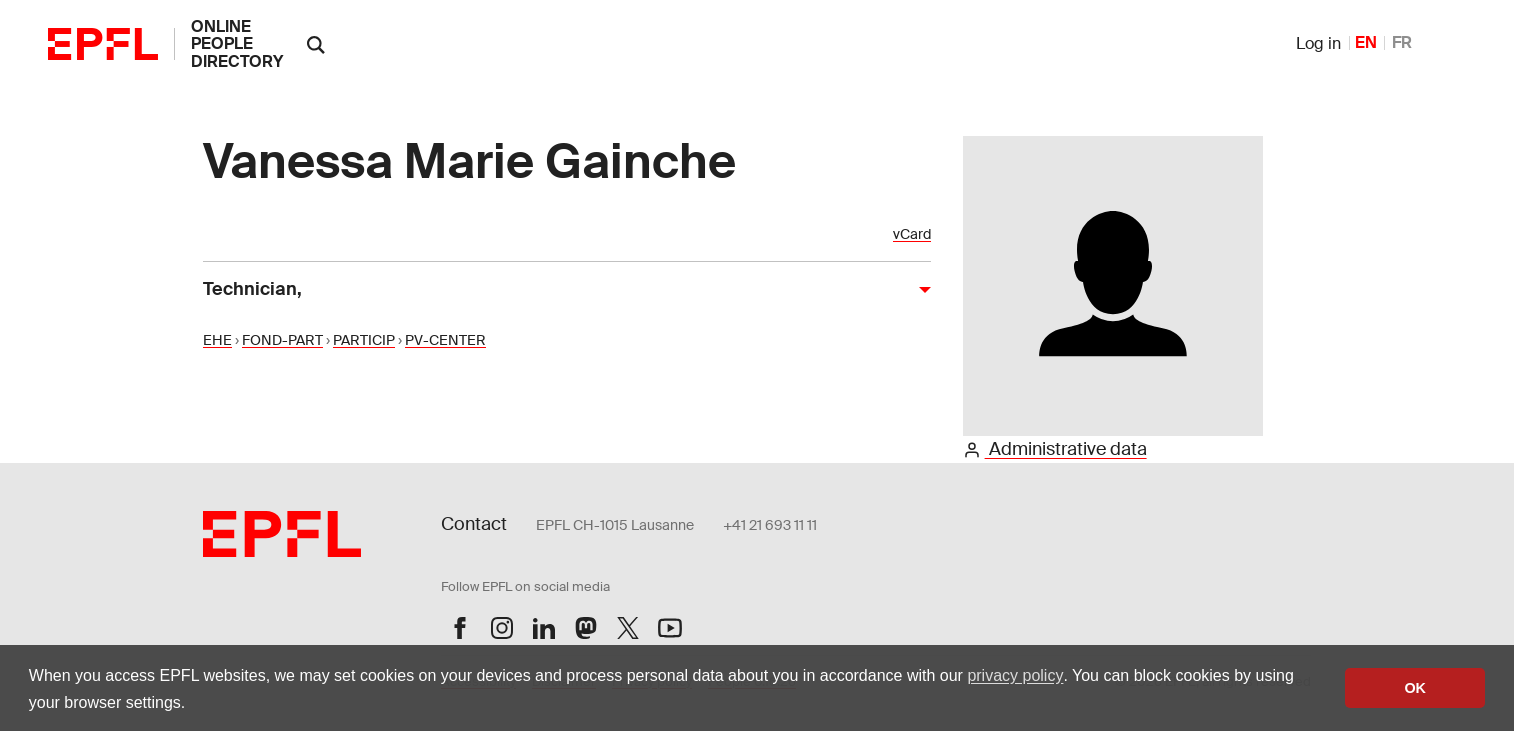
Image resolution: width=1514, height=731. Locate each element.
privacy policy (1015, 675)
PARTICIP (364, 340)
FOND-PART (282, 340)
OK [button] (1415, 688)
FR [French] (1402, 42)
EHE (217, 340)
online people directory (237, 44)
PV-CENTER (445, 340)
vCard (912, 234)
